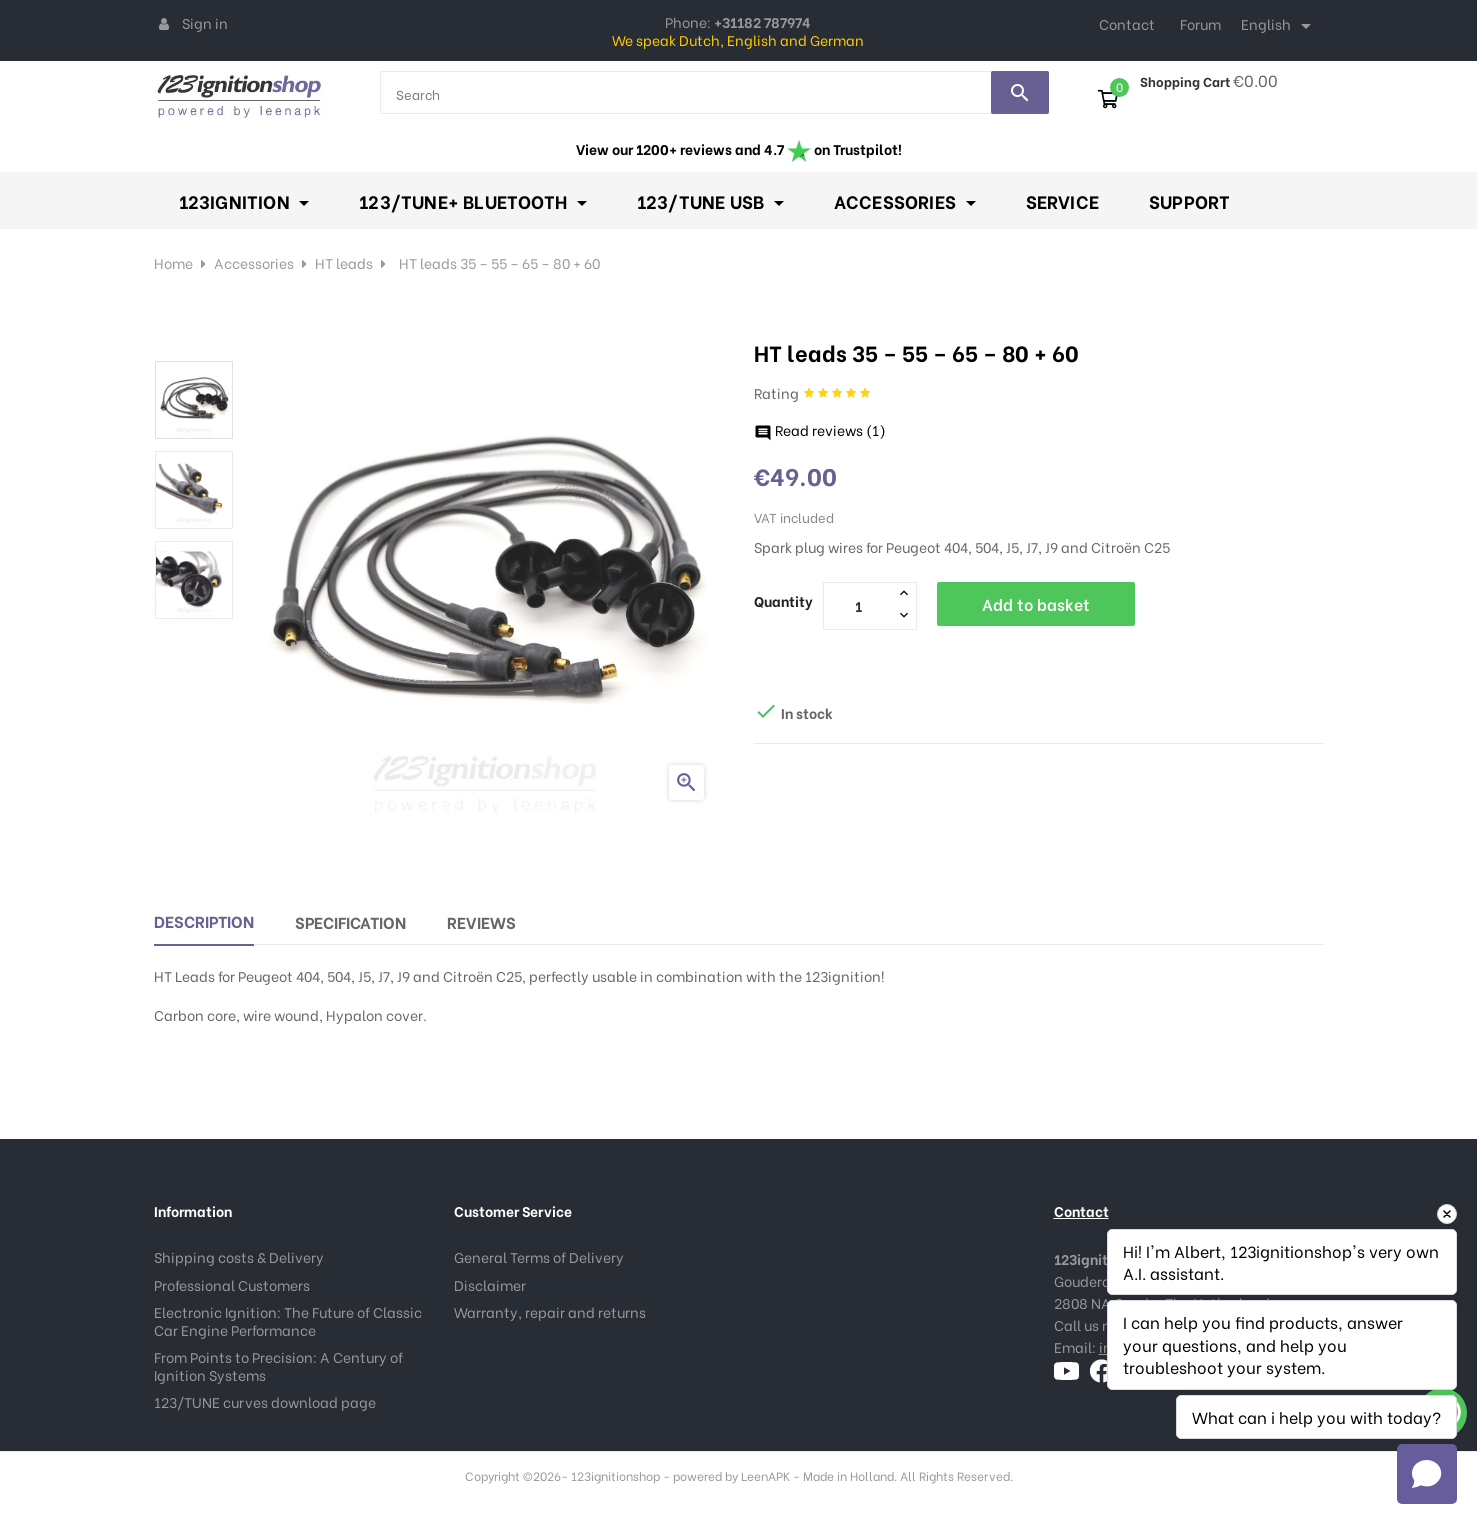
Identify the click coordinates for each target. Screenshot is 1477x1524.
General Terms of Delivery (539, 1254)
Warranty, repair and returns (550, 1309)
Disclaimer (490, 1281)
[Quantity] (859, 603)
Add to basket (1036, 601)
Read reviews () (820, 427)
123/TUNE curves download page (265, 1399)
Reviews (481, 919)
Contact (1127, 23)
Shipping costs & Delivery (239, 1254)
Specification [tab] (350, 919)
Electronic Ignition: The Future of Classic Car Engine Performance (288, 1318)
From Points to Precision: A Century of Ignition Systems (278, 1363)
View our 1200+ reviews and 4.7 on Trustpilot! (739, 148)
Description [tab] (204, 918)
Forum (1200, 23)
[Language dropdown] (1279, 26)
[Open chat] (1427, 1474)
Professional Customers (232, 1281)
